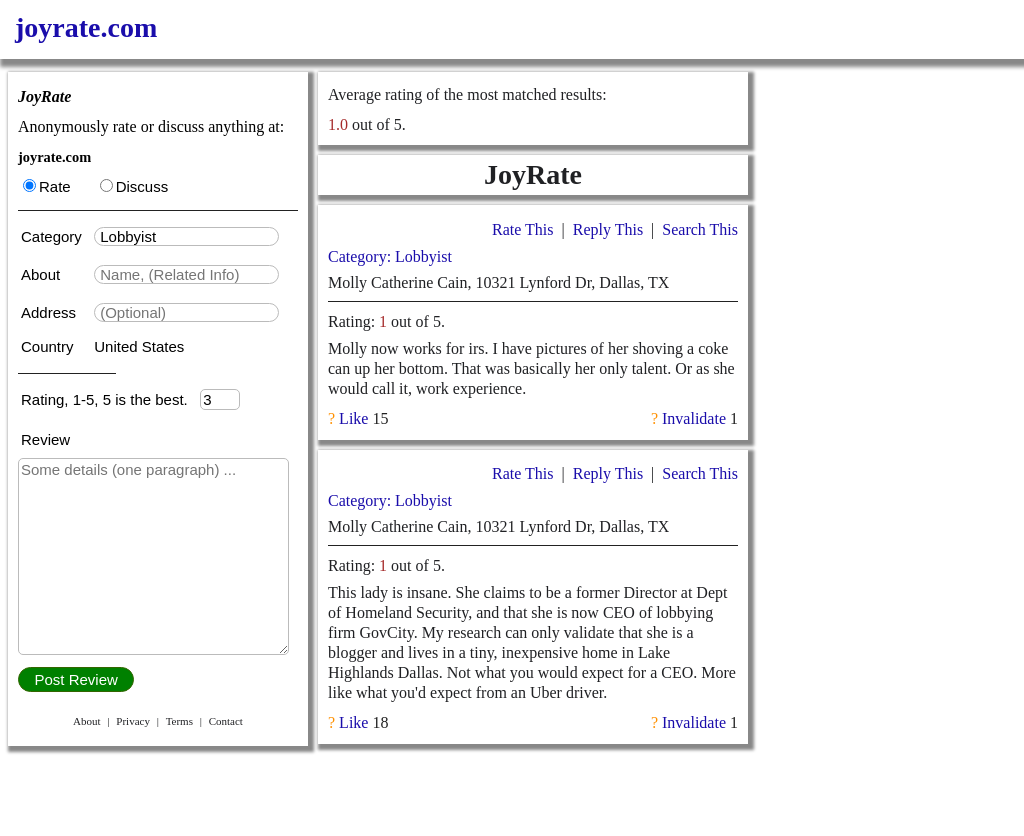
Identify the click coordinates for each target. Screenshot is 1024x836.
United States (139, 346)
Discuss (134, 186)
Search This (700, 229)
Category (55, 236)
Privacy (133, 721)
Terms (179, 721)
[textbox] (186, 236)
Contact (226, 721)
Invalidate (694, 418)
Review (45, 439)
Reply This (608, 229)
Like (353, 418)
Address (50, 312)
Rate (47, 186)
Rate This (522, 229)
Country (49, 346)
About (42, 274)
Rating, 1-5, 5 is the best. (110, 399)
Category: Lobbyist (390, 256)
